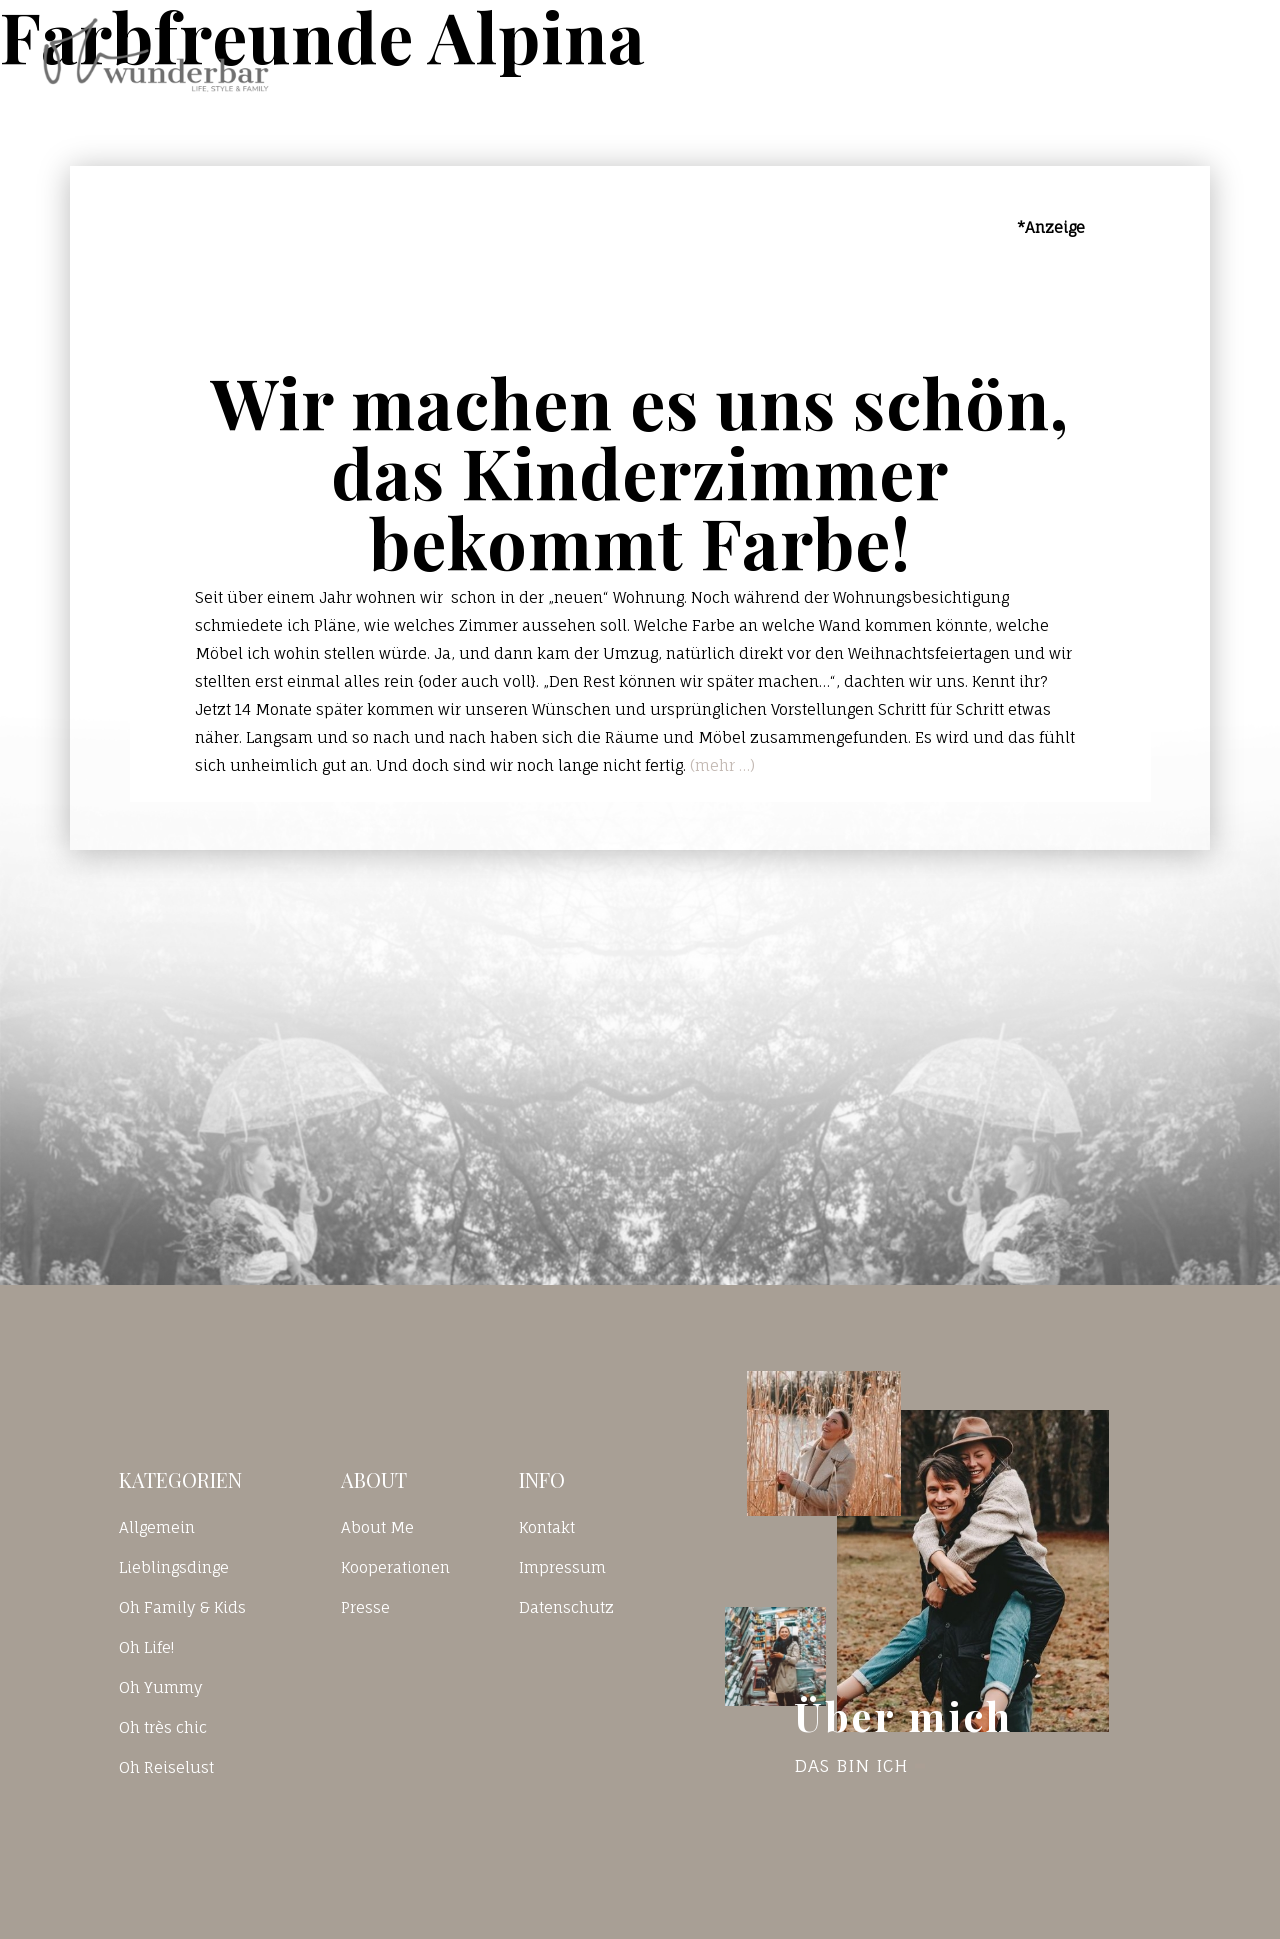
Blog (863, 54)
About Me (377, 1527)
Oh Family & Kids (182, 1607)
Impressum (562, 1567)
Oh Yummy (161, 1687)
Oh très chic (163, 1727)
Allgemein (157, 1527)
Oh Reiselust (166, 1767)
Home (753, 54)
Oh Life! (146, 1647)
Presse (365, 1607)
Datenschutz (566, 1607)
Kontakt (987, 54)
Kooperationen (395, 1567)
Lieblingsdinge (174, 1567)
